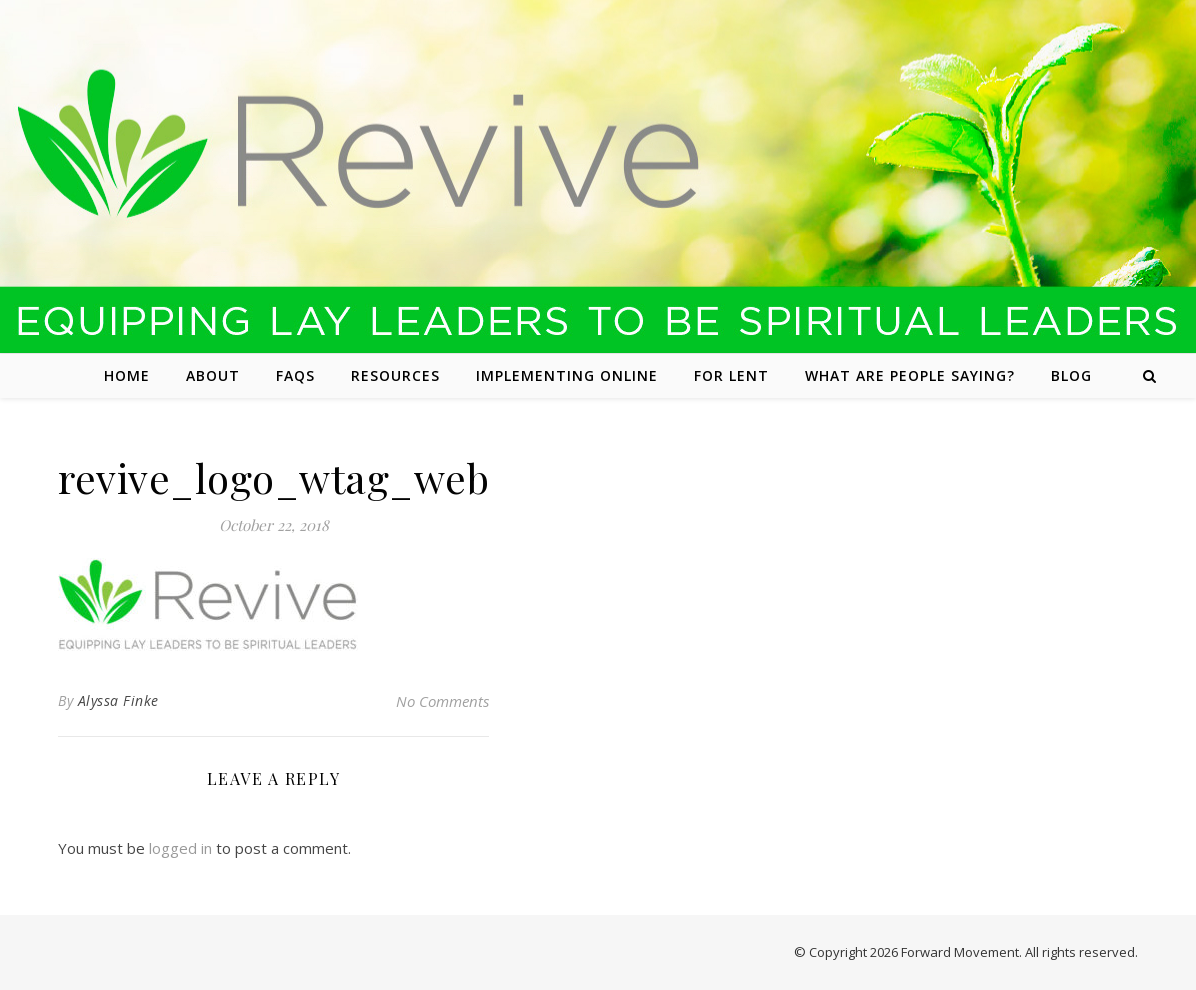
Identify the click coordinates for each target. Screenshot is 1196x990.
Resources (395, 375)
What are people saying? (910, 375)
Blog (1071, 375)
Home (127, 375)
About (213, 375)
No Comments (442, 701)
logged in (180, 848)
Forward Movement (960, 952)
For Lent (731, 375)
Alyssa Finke (118, 700)
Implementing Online (567, 375)
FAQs (295, 375)
